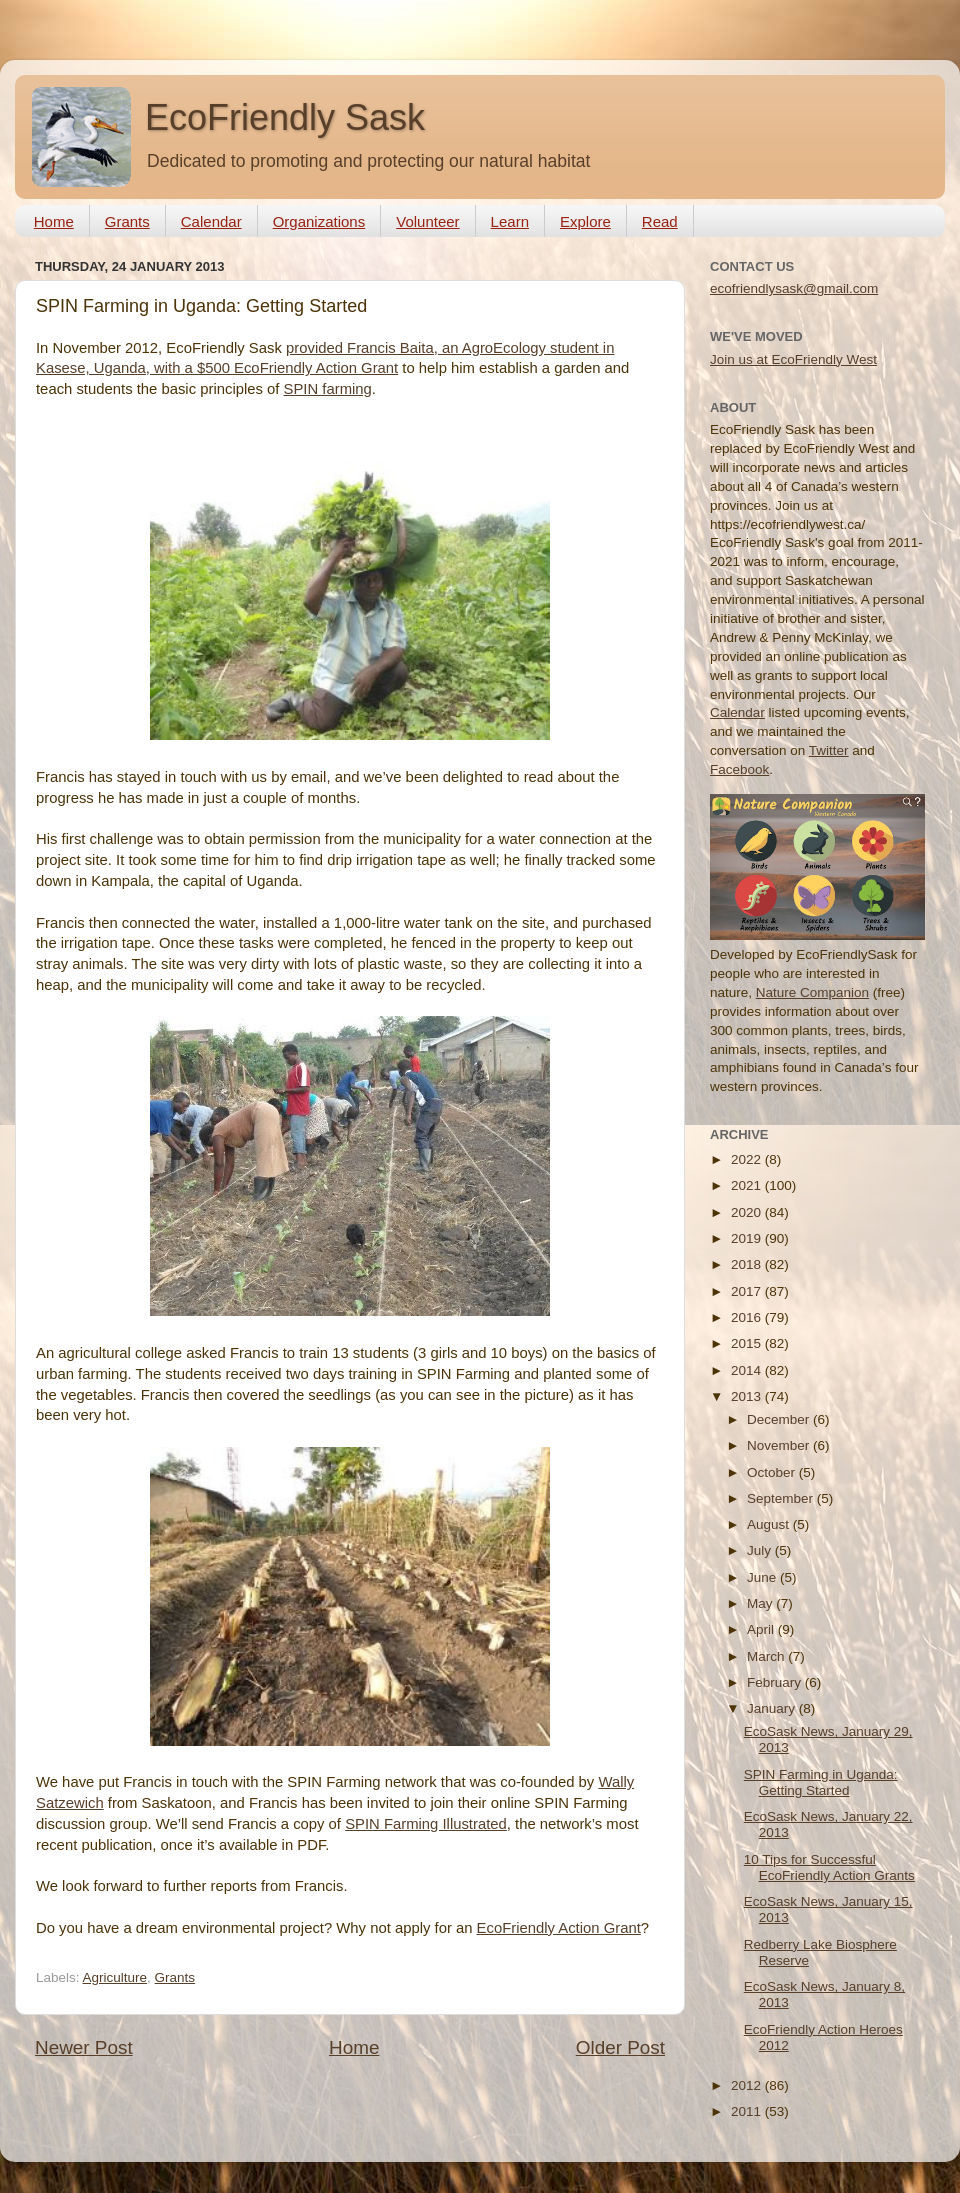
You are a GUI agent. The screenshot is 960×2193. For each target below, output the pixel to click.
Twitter (829, 750)
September (782, 1498)
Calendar (211, 221)
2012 (748, 2085)
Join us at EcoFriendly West (793, 359)
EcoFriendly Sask (285, 117)
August (770, 1524)
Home (54, 221)
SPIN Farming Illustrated (426, 1824)
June (763, 1577)
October (773, 1472)
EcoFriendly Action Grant (559, 1928)
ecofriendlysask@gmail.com (794, 288)
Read (660, 221)
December (780, 1419)
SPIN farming (328, 389)
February (776, 1682)
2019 (748, 1238)
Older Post (620, 2047)
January (773, 1708)
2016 (748, 1317)
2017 (748, 1291)
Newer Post (84, 2047)
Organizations (319, 221)
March (767, 1656)
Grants (127, 221)
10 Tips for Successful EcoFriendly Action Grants (829, 1867)
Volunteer (427, 221)
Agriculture (115, 1977)
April (762, 1629)
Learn (510, 221)
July (761, 1550)
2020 (748, 1212)
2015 (748, 1343)
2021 (748, 1185)
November (780, 1445)
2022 (748, 1159)
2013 (748, 1396)
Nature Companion (812, 992)
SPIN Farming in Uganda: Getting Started (821, 1782)
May (761, 1603)
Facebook (739, 769)
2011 (748, 2111)
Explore (585, 221)
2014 (748, 1370)
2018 (748, 1264)
